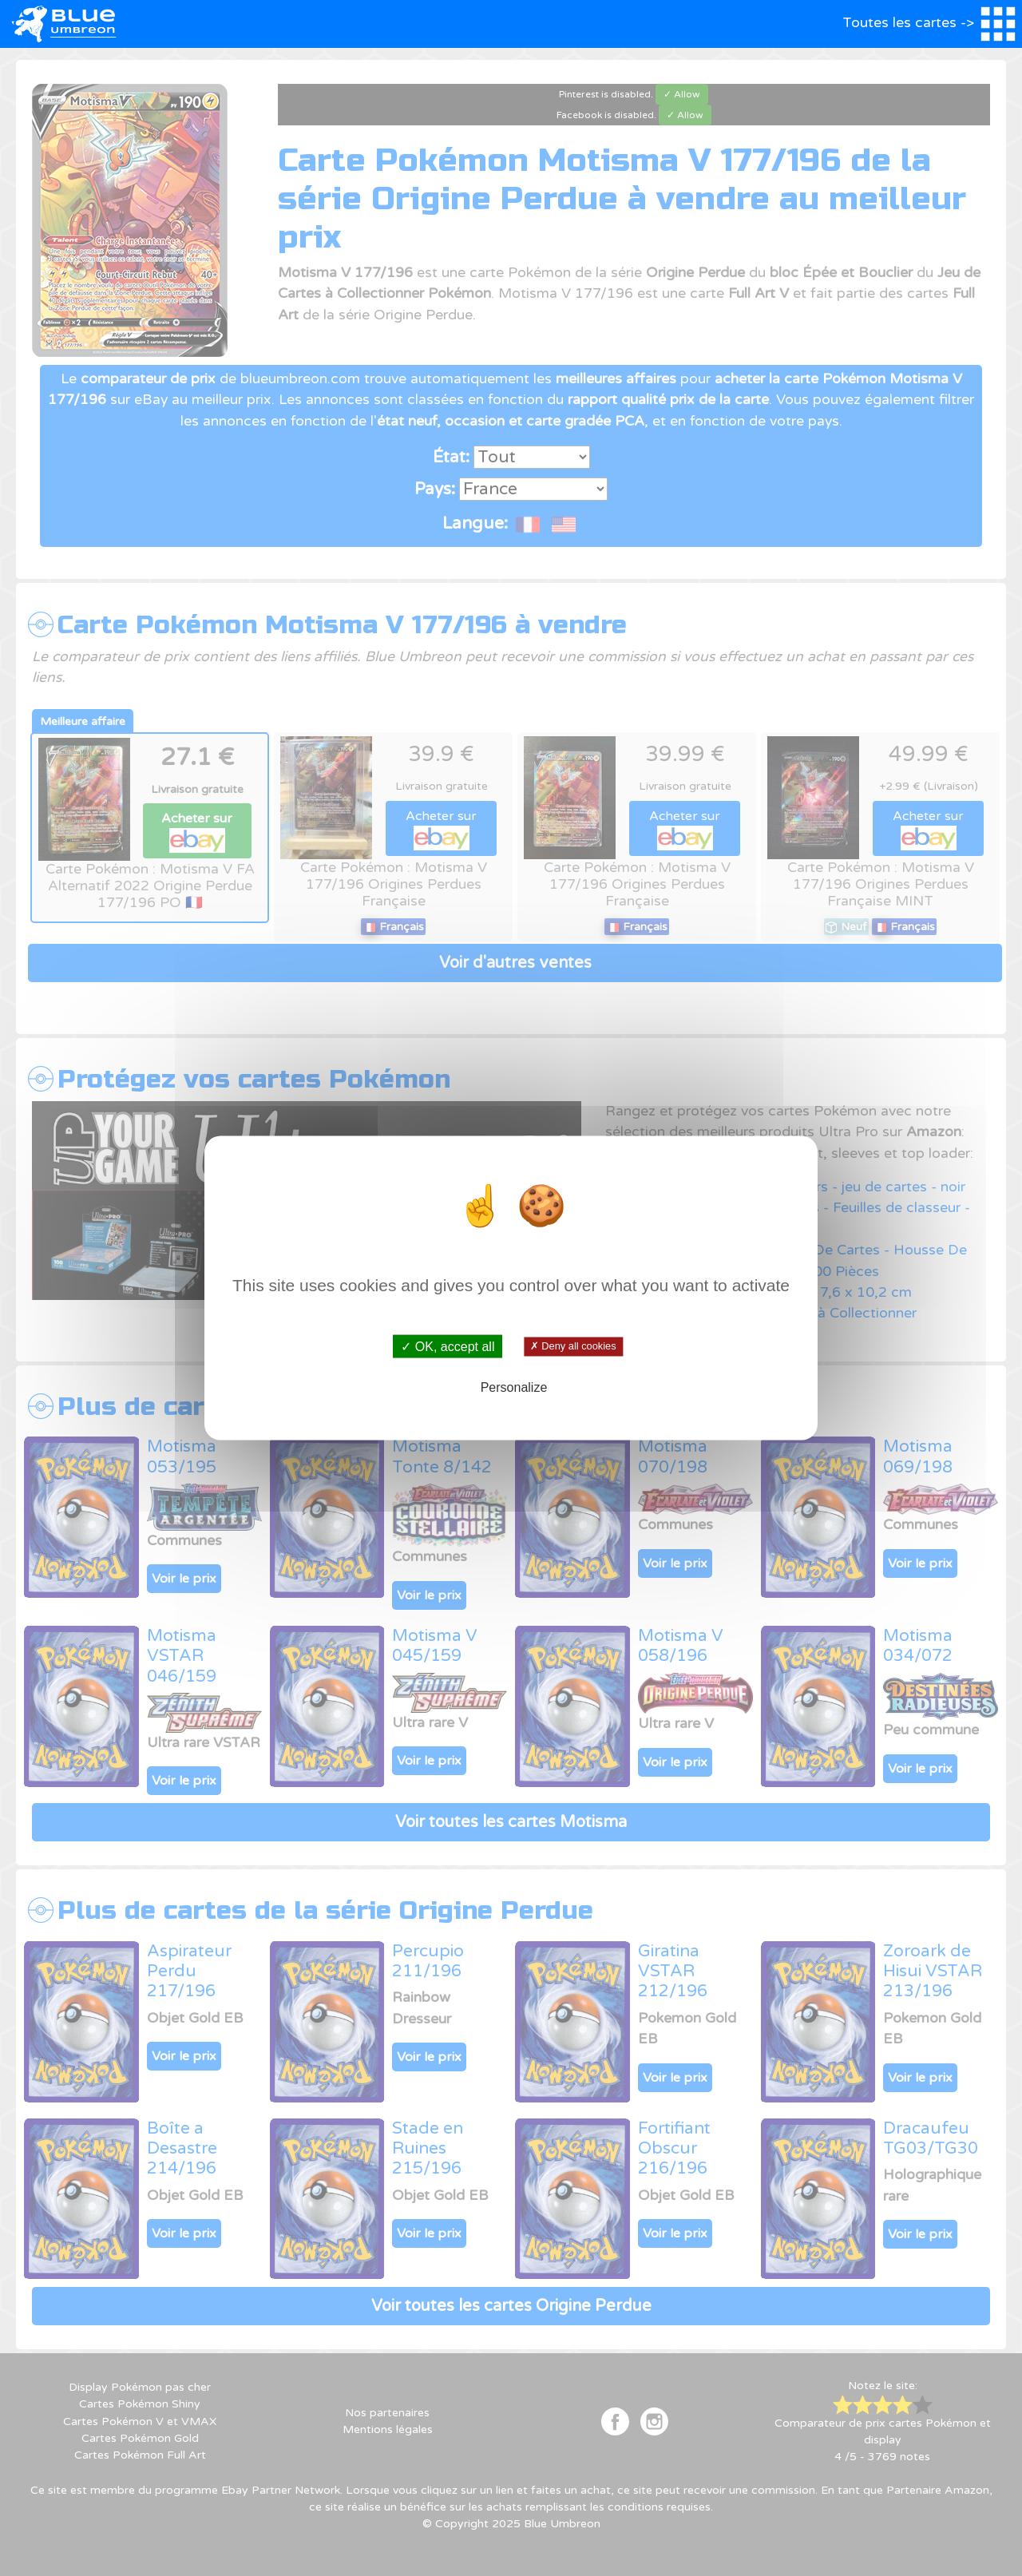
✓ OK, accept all (447, 1346)
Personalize (514, 1386)
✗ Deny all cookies (573, 1346)
